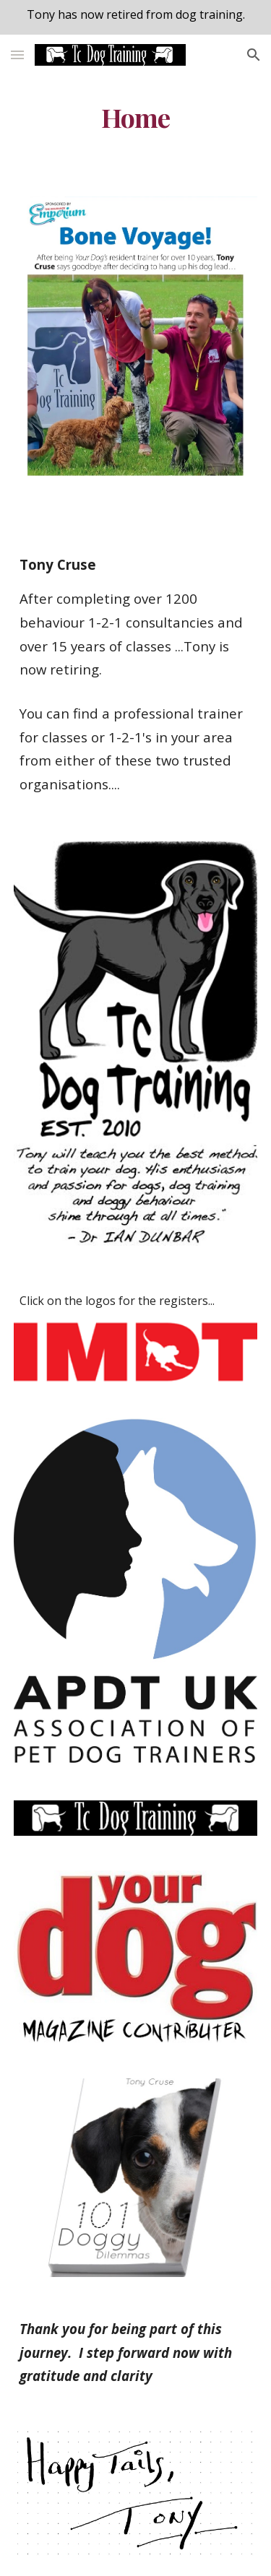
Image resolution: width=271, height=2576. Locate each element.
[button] (17, 54)
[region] (135, 17)
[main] (136, 117)
